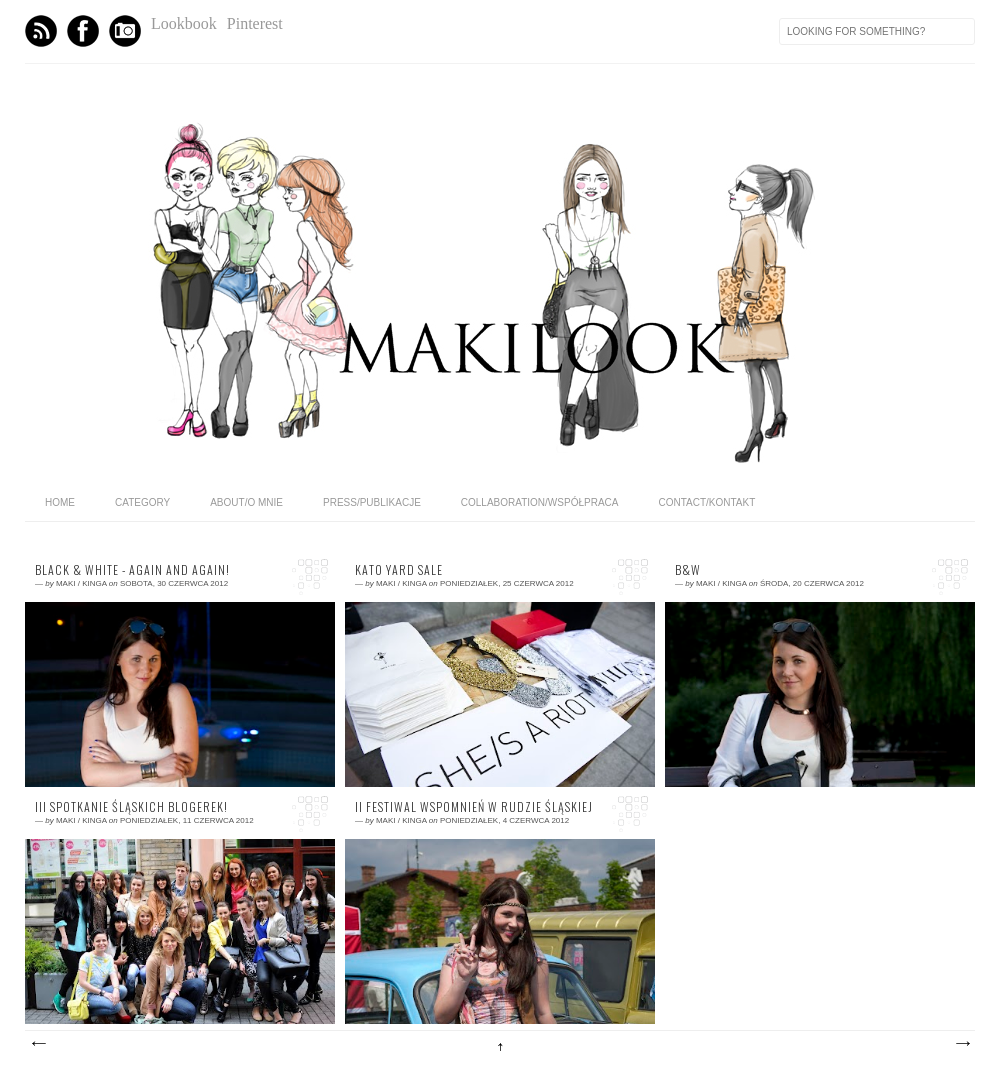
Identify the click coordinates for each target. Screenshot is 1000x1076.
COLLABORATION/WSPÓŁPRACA (540, 502)
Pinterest (255, 23)
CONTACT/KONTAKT (706, 502)
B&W (688, 570)
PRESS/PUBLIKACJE (372, 502)
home (60, 502)
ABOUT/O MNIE (246, 502)
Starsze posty (962, 1044)
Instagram (125, 31)
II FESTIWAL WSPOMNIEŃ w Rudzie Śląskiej (474, 807)
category (142, 502)
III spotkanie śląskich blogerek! (131, 807)
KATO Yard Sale (399, 570)
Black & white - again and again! (132, 570)
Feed (41, 31)
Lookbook (184, 23)
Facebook (83, 31)
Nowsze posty (38, 1044)
